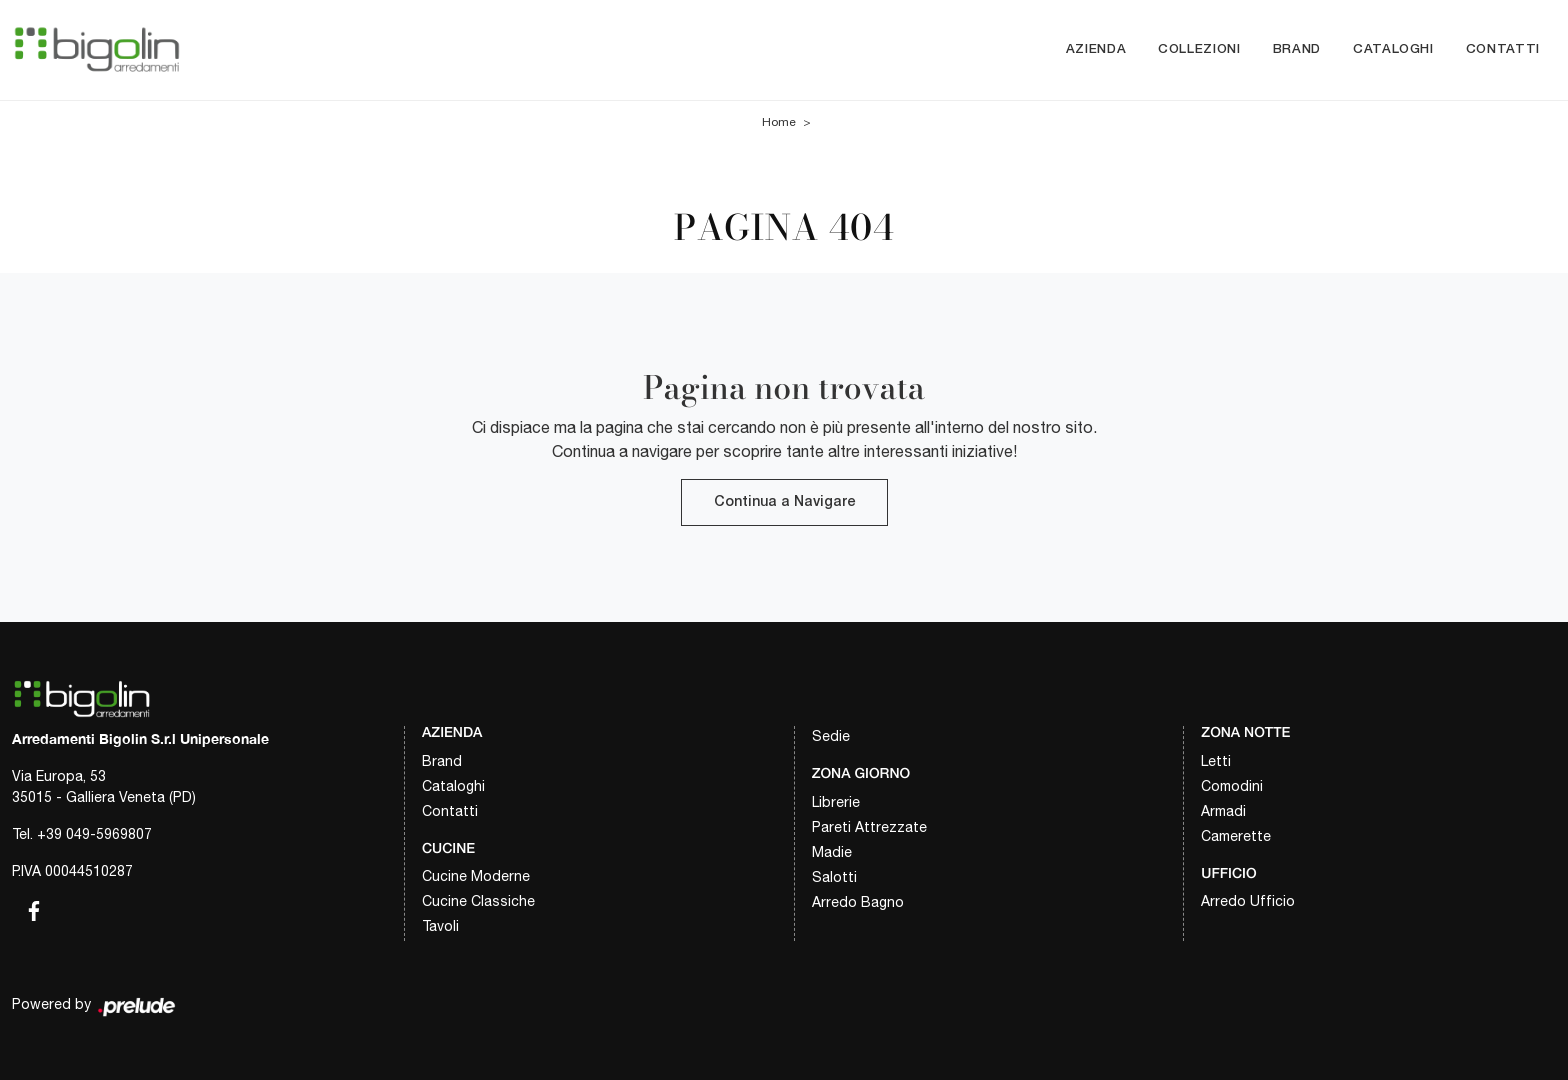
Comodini (1232, 786)
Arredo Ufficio (1248, 901)
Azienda (1096, 49)
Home (779, 122)
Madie (832, 852)
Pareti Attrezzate (869, 827)
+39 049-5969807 (94, 834)
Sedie (831, 736)
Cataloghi (1393, 49)
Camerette (1236, 836)
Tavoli (440, 926)
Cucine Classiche (478, 901)
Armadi (1223, 811)
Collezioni (1199, 49)
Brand (1297, 49)
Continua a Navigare (784, 502)
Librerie (836, 802)
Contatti (1503, 49)
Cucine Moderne (476, 876)
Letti (1216, 761)
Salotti (834, 877)
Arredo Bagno (858, 902)
